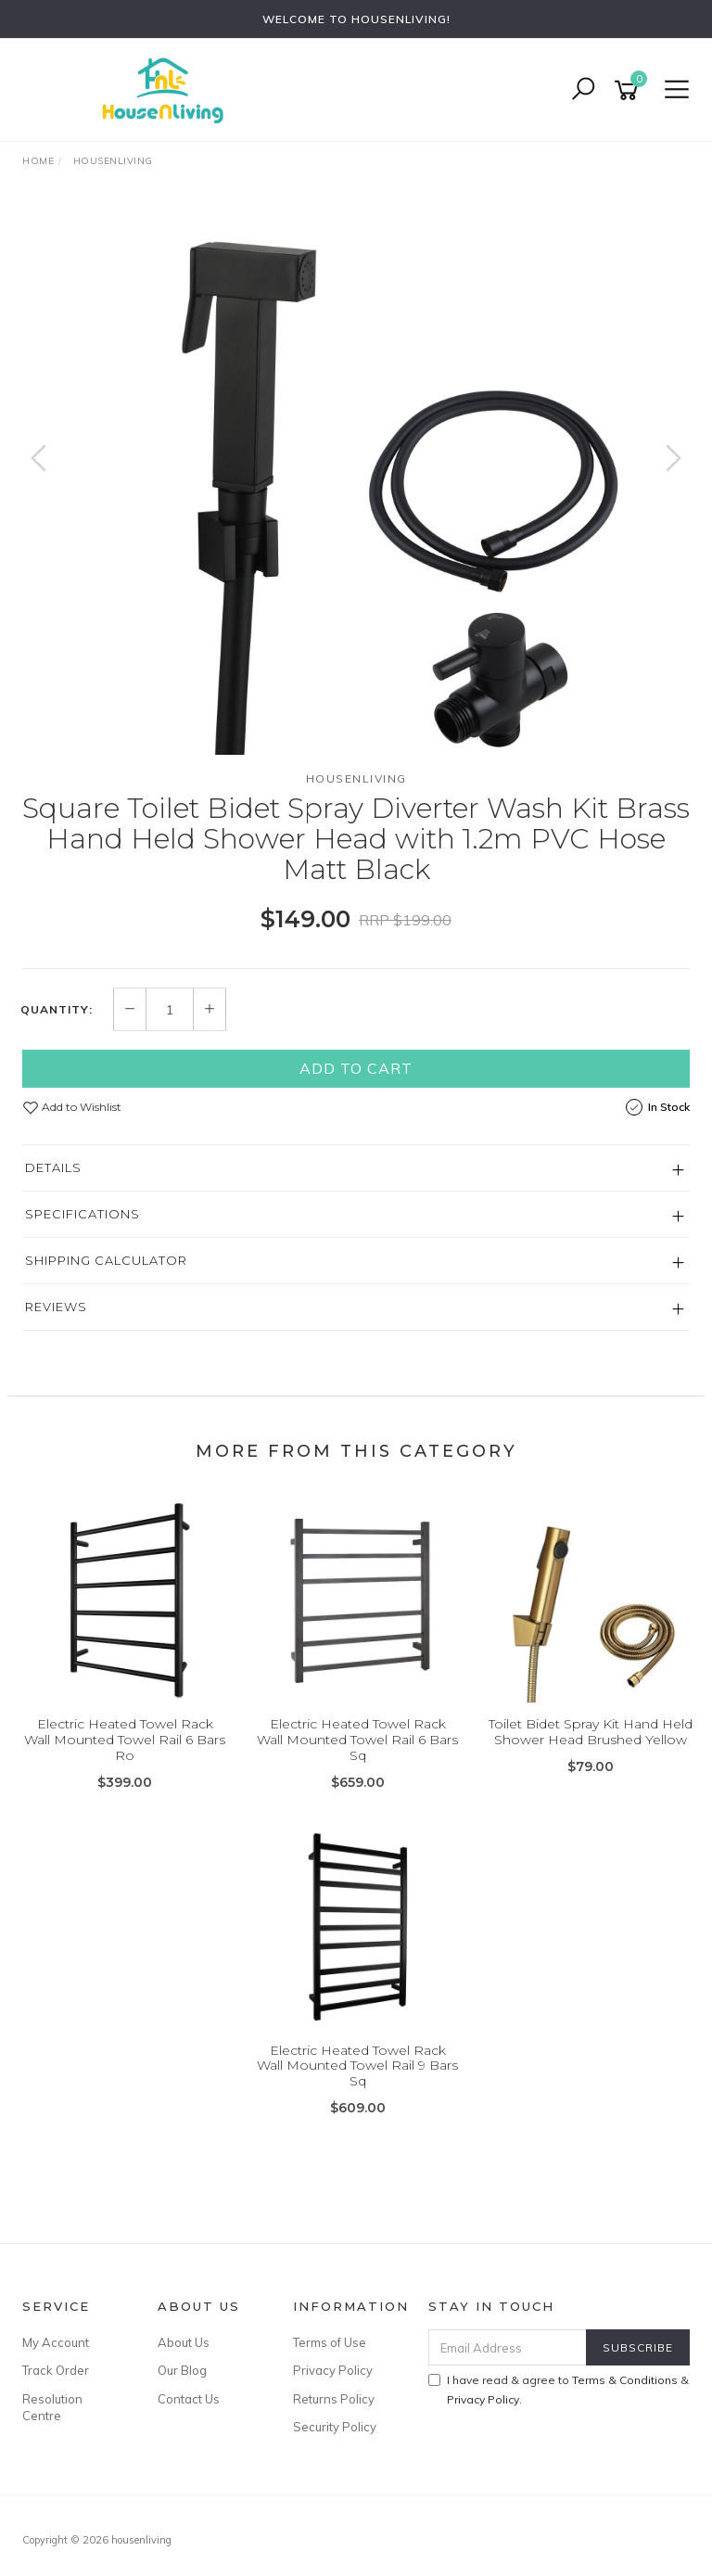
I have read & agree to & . (558, 2389)
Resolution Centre (52, 2407)
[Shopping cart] (629, 90)
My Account (55, 2342)
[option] (356, 476)
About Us (184, 2342)
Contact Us (189, 2398)
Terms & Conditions (625, 2380)
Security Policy (334, 2426)
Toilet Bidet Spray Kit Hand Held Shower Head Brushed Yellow (591, 1731)
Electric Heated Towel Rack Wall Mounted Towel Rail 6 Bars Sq (357, 1739)
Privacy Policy (333, 2370)
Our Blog (182, 2370)
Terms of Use (329, 2342)
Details (53, 1167)
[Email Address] (508, 2347)
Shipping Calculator (106, 1260)
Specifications (82, 1213)
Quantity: (56, 1009)
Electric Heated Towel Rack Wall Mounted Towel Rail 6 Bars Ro (124, 1739)
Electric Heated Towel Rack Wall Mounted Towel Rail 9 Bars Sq (357, 2066)
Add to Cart (356, 1068)
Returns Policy (334, 2398)
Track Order (55, 2370)
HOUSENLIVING (356, 778)
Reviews (56, 1306)
